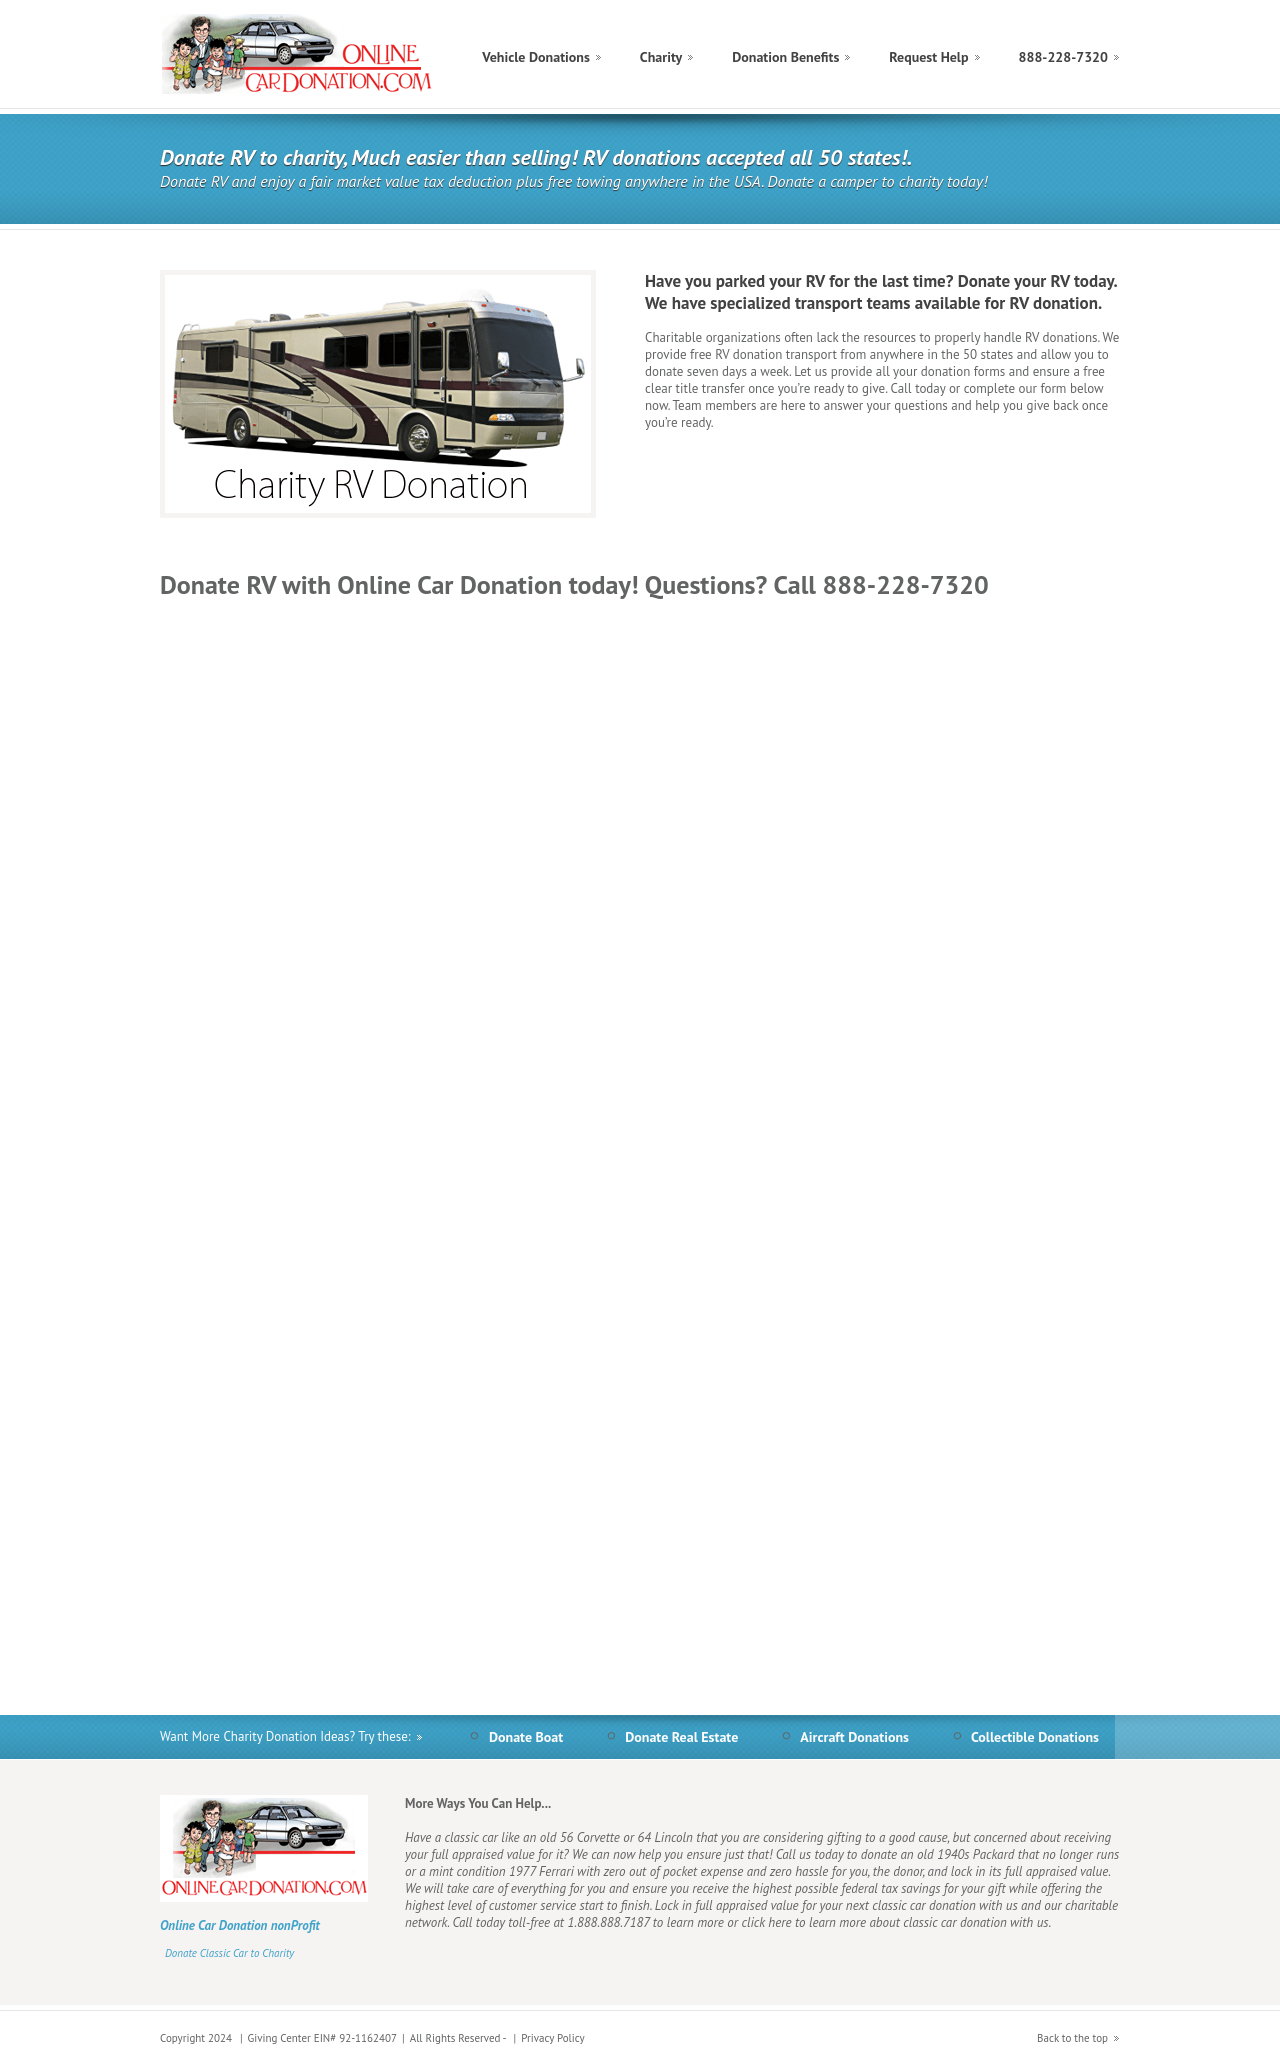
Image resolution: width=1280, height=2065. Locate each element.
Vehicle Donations (536, 57)
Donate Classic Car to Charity (229, 1953)
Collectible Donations (1035, 1737)
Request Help (928, 57)
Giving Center (279, 2038)
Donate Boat (526, 1737)
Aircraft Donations (854, 1737)
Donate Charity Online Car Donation (298, 54)
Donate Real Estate (681, 1737)
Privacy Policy (552, 2038)
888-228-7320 (1063, 57)
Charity (661, 57)
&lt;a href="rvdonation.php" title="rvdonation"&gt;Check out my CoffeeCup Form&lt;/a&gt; (640, 1139)
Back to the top (1072, 2038)
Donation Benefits (785, 57)
